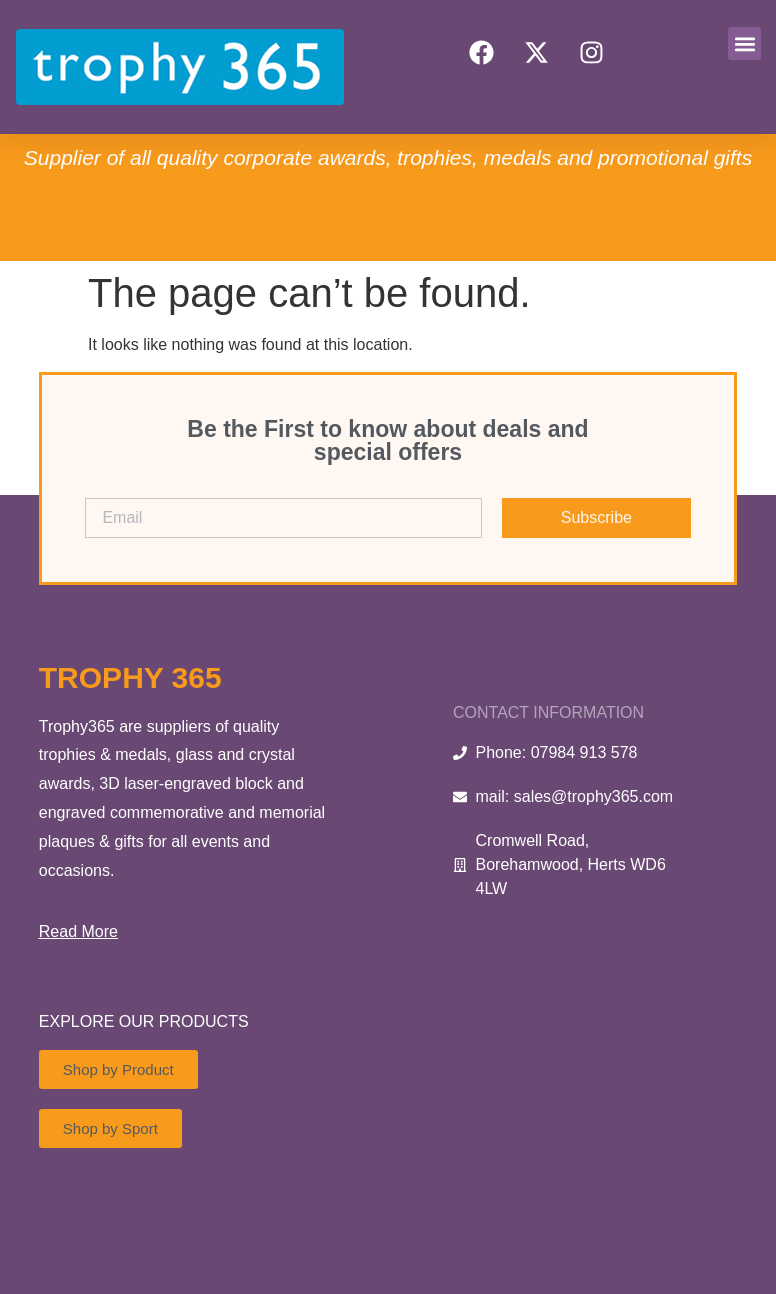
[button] (744, 43)
